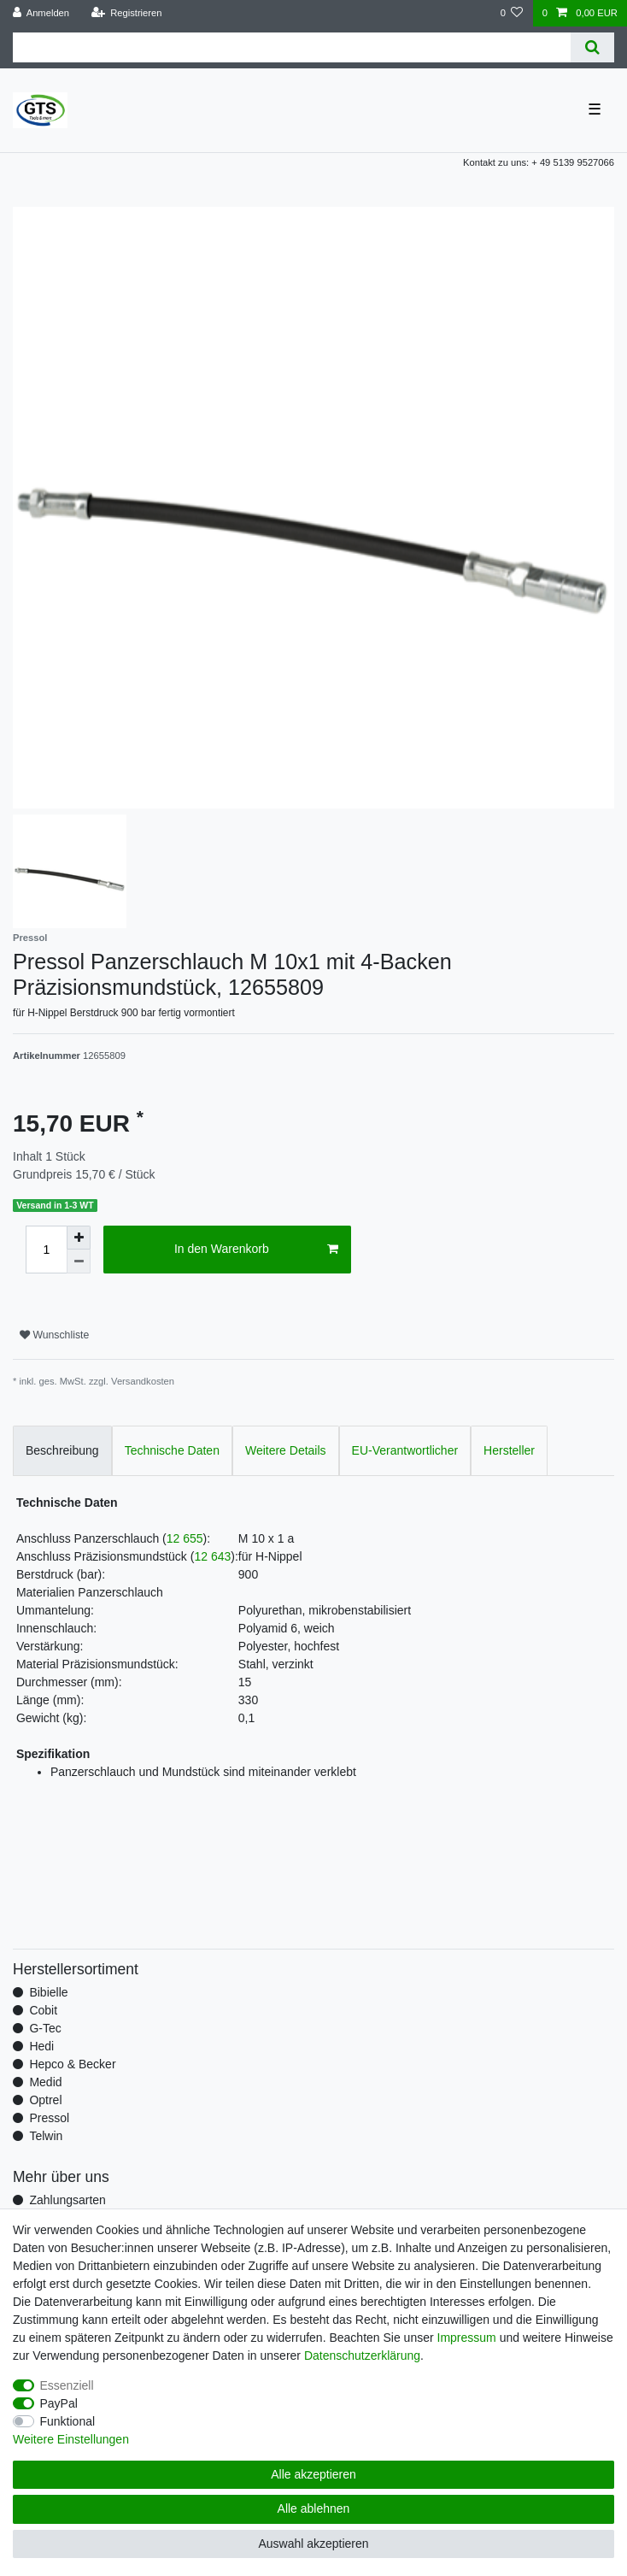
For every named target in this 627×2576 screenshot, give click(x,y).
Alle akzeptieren (313, 2474)
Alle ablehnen (314, 2508)
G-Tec (45, 2028)
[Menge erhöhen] (79, 1238)
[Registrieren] (126, 13)
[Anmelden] (41, 13)
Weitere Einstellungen (71, 2439)
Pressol (49, 2118)
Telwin (45, 2136)
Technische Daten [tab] (172, 1450)
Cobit (43, 2010)
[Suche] (592, 47)
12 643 (212, 1556)
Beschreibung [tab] (62, 1450)
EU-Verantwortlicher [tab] (405, 1450)
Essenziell (67, 2385)
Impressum (466, 2337)
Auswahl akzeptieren (313, 2543)
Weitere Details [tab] (285, 1450)
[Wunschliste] (511, 13)
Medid (45, 2082)
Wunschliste (54, 1335)
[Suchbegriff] (292, 47)
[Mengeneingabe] (46, 1249)
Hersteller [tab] (509, 1450)
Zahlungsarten (67, 2200)
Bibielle (48, 1992)
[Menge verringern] (79, 1261)
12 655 (185, 1538)
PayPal (59, 2403)
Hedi (41, 2046)
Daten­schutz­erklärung (362, 2355)
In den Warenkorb (256, 1249)
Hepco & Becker (72, 2064)
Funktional (68, 2421)
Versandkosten (142, 1381)
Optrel (45, 2100)
